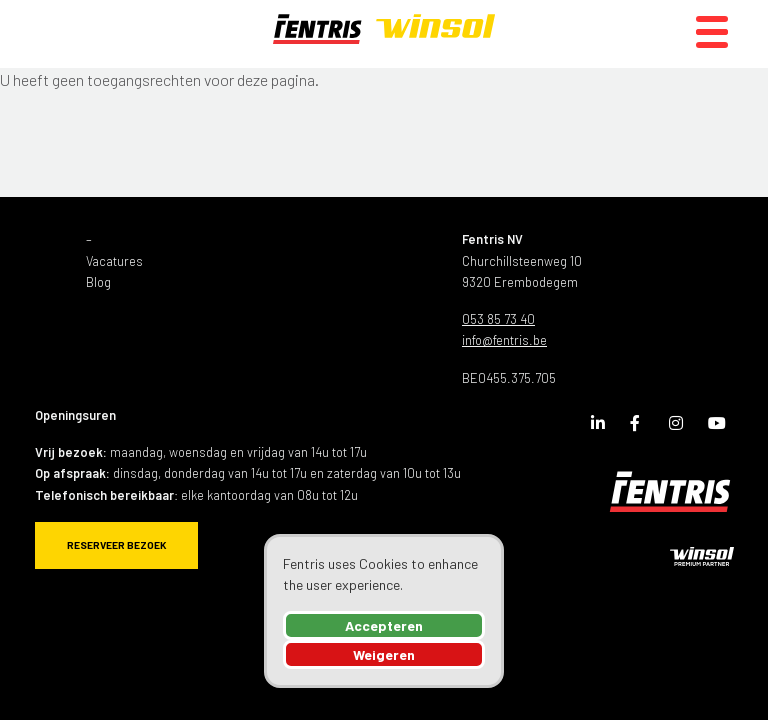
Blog (98, 282)
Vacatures (114, 261)
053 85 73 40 (498, 319)
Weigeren (384, 654)
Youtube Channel (720, 427)
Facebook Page (642, 427)
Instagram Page (681, 427)
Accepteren (384, 625)
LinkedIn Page (603, 427)
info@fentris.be (504, 340)
